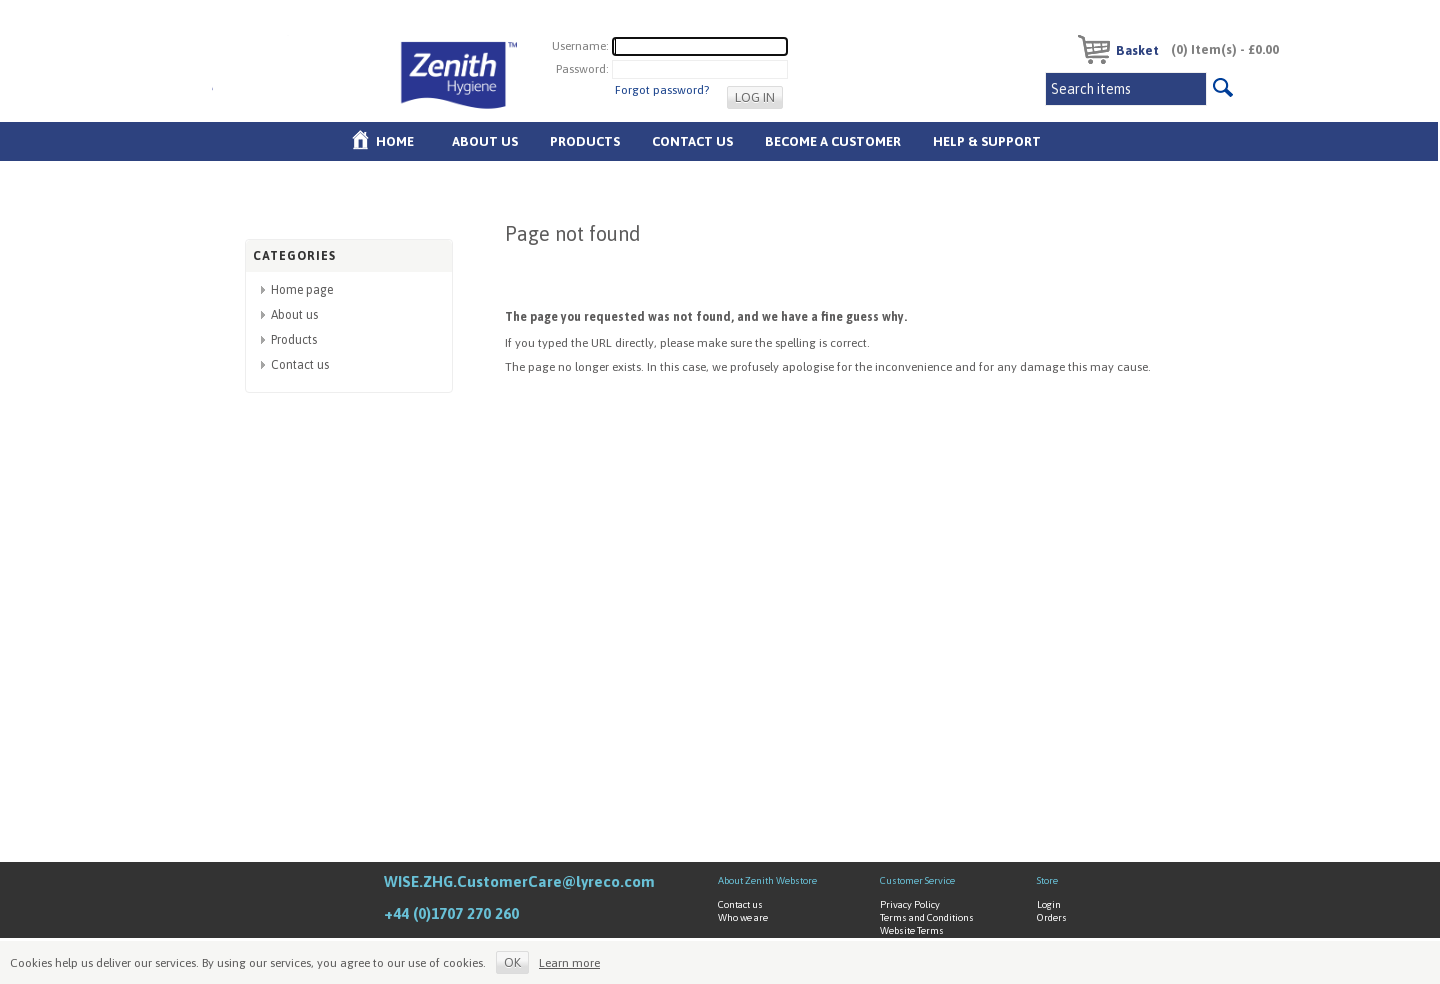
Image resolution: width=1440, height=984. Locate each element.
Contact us (300, 365)
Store (1047, 880)
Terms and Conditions (927, 917)
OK (512, 962)
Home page (302, 290)
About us (485, 141)
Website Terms (912, 930)
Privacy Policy (910, 904)
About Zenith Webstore (767, 880)
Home (395, 141)
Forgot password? (662, 90)
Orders (1052, 917)
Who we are (743, 917)
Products (585, 141)
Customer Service (917, 880)
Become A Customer (833, 141)
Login (1049, 904)
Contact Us (692, 141)
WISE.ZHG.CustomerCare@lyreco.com (519, 881)
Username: (580, 46)
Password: (582, 69)
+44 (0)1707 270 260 (451, 913)
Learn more (569, 963)
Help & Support (987, 141)
